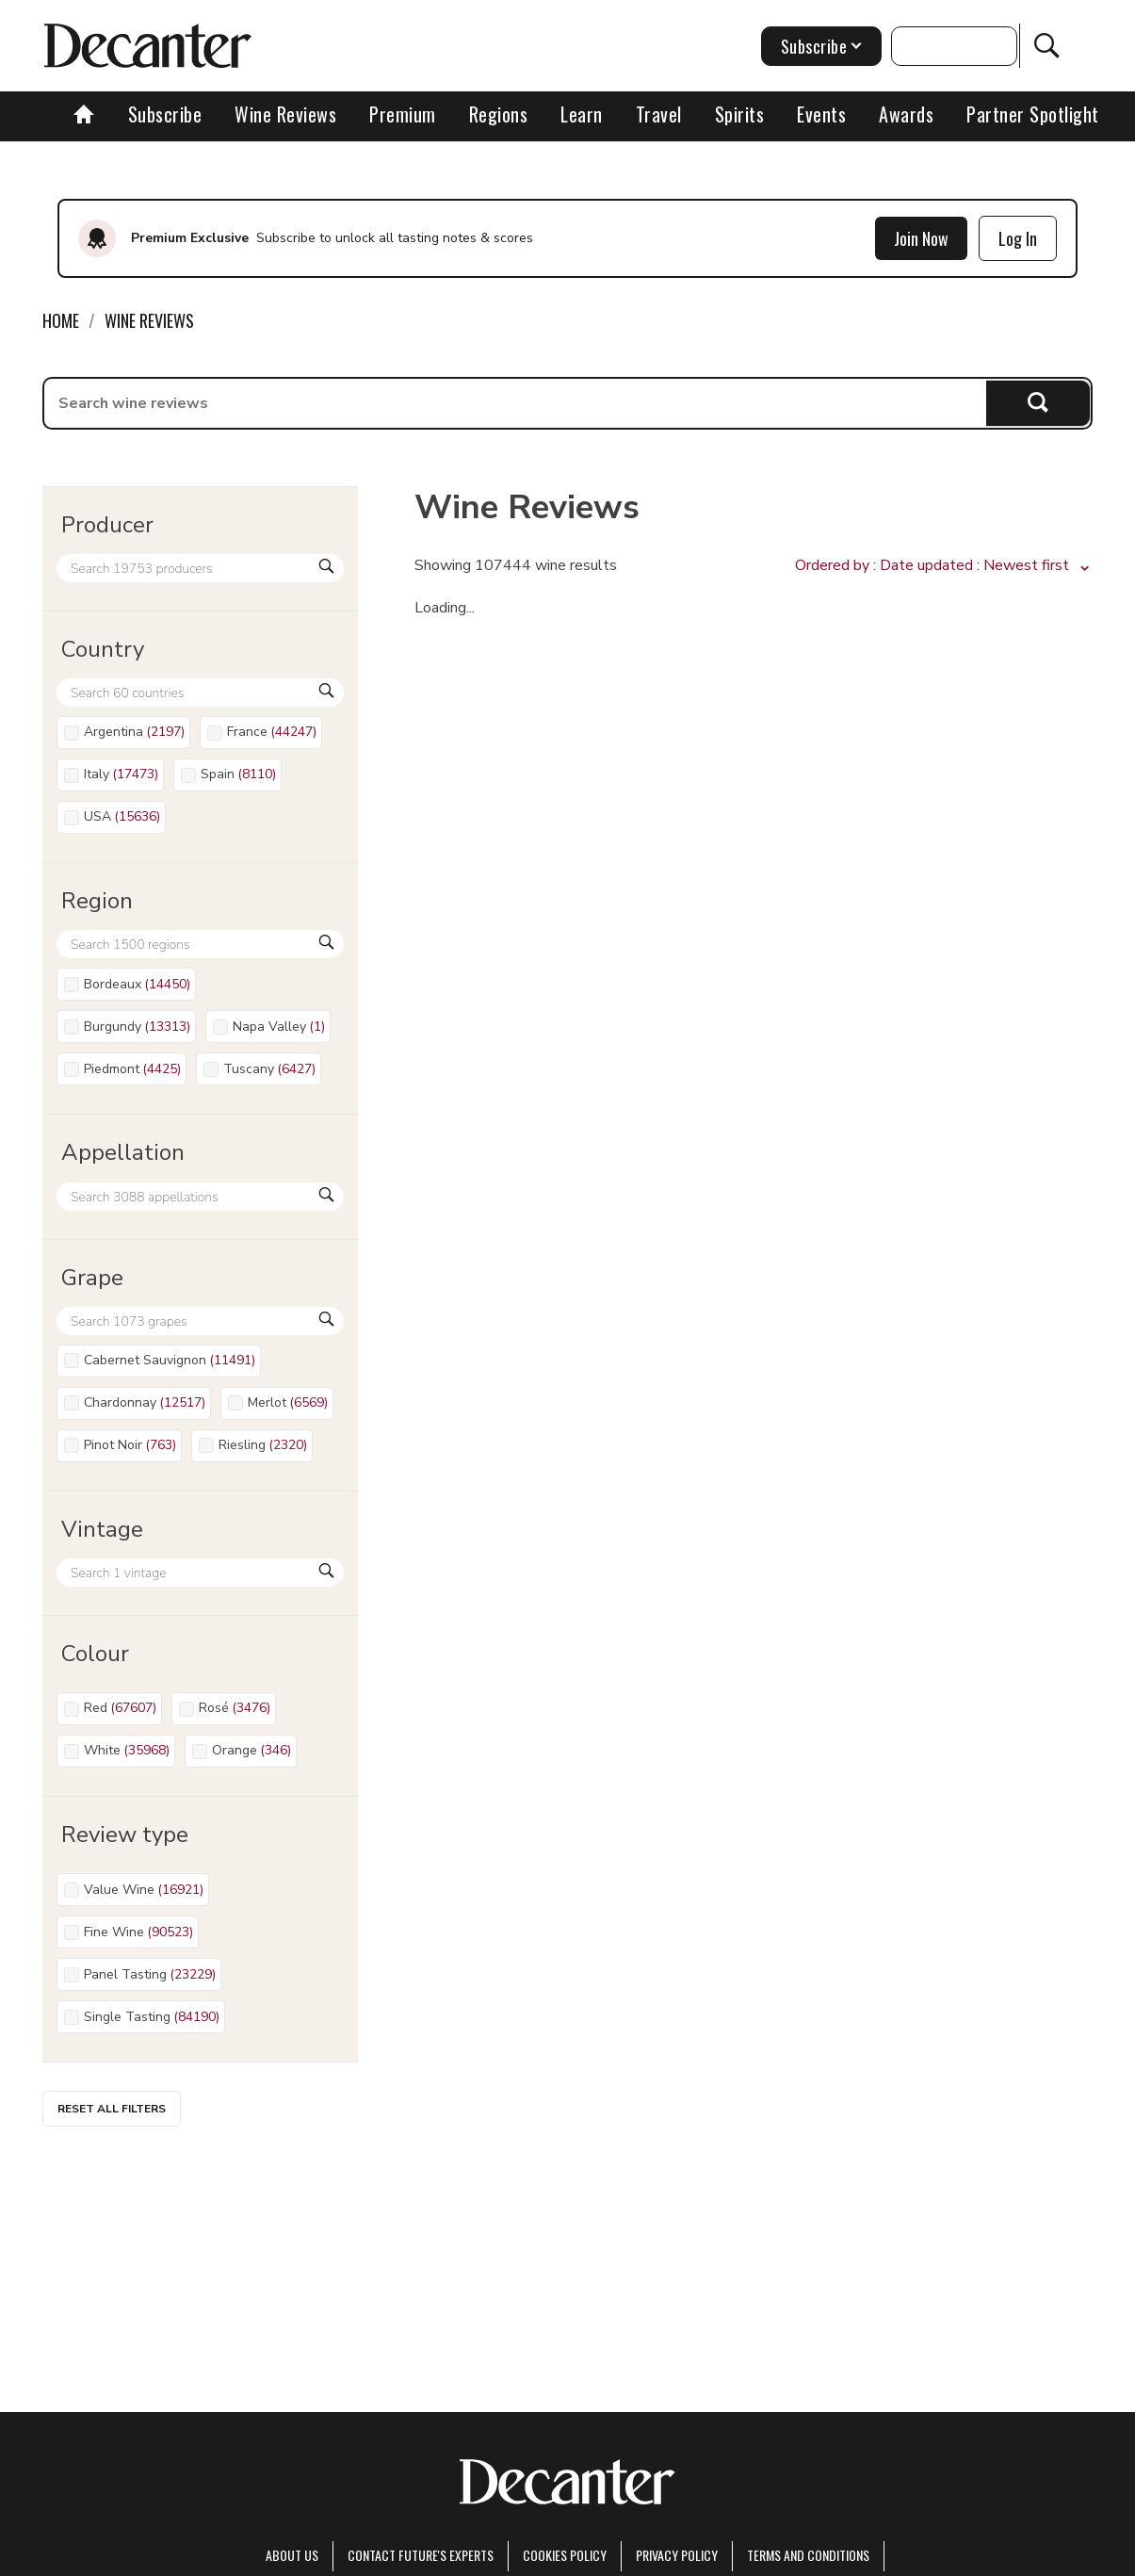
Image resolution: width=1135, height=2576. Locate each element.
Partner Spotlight (1032, 114)
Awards (906, 114)
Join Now (921, 238)
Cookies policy (565, 2555)
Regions (498, 114)
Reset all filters (111, 2108)
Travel (659, 114)
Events (821, 114)
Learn (581, 114)
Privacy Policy (677, 2555)
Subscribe (165, 114)
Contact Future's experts (421, 2555)
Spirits (740, 114)
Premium (402, 114)
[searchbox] (515, 403)
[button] (944, 566)
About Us (292, 2555)
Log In (1017, 238)
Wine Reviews (285, 114)
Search (1037, 403)
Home (60, 320)
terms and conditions (808, 2555)
